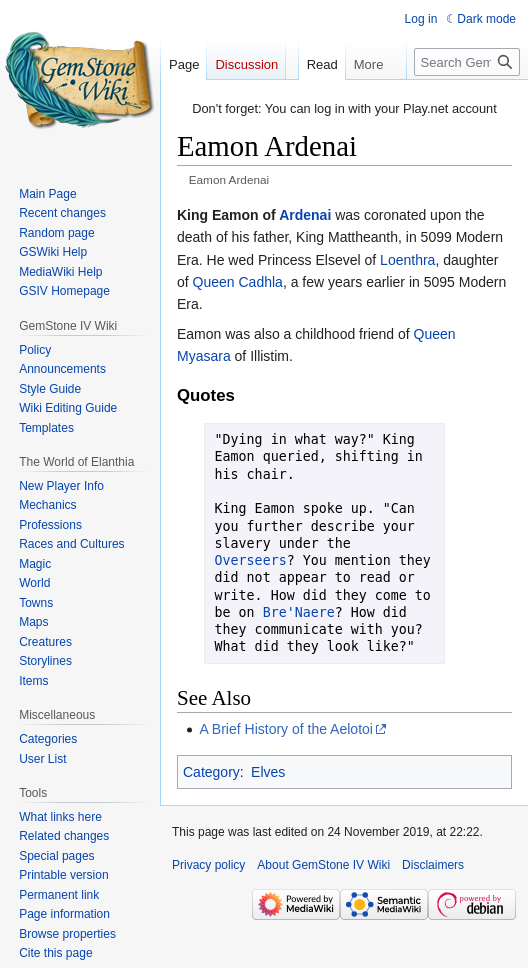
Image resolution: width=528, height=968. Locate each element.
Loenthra (407, 260)
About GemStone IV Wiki (323, 865)
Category (211, 772)
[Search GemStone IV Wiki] (467, 62)
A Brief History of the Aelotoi (286, 729)
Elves (268, 772)
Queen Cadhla (238, 282)
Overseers (251, 560)
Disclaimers (433, 865)
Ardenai (305, 215)
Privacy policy (208, 865)
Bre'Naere (299, 612)
